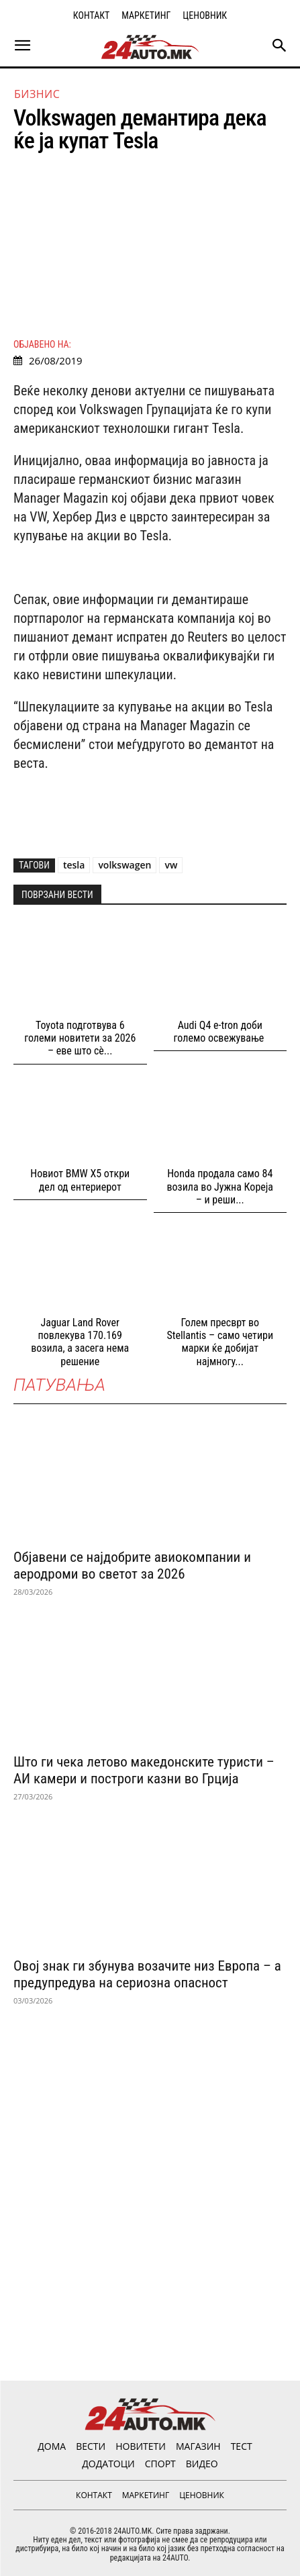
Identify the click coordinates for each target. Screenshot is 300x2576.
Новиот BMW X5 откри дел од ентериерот (80, 1180)
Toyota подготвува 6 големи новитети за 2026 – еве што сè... (80, 1038)
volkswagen (124, 864)
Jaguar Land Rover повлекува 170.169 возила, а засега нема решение (80, 1342)
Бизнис (37, 94)
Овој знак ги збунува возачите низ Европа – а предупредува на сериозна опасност (147, 1974)
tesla (74, 864)
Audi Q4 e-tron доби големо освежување (220, 1031)
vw (170, 864)
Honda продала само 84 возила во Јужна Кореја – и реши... (219, 1186)
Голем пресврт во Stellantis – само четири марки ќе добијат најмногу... (219, 1342)
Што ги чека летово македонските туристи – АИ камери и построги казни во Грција (143, 1770)
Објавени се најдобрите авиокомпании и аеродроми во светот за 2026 (132, 1565)
